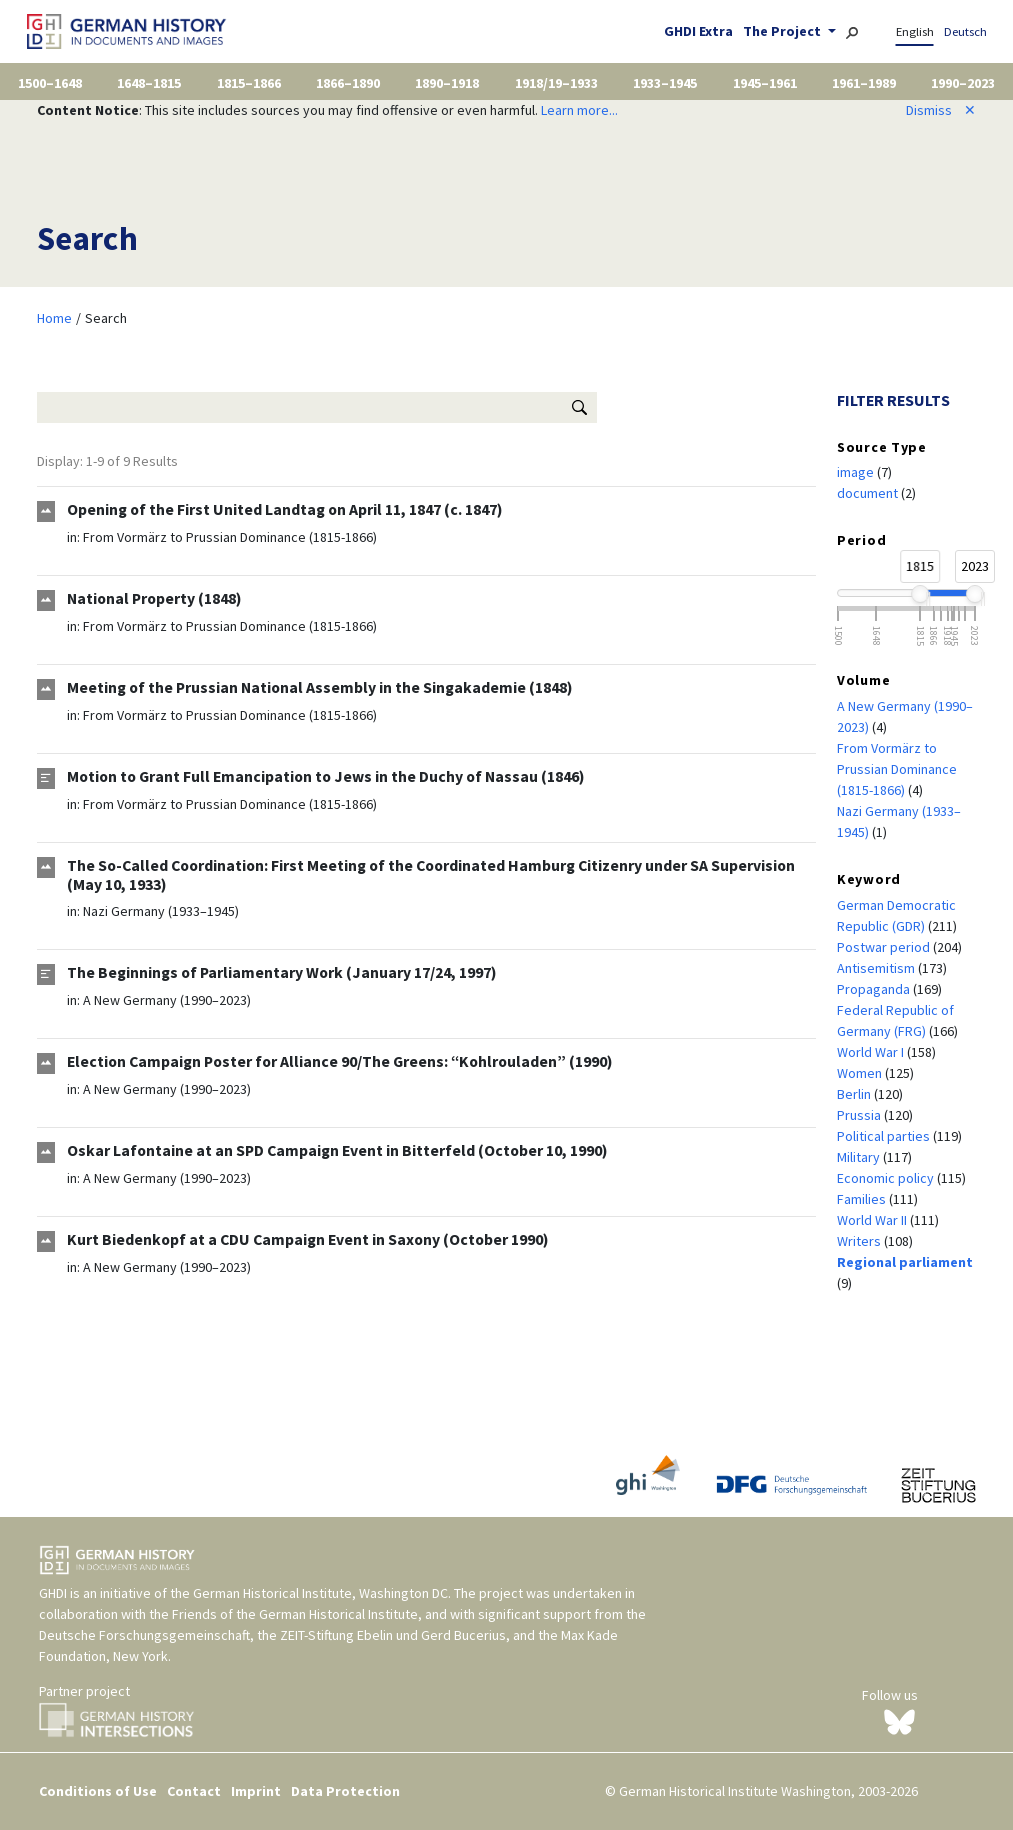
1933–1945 (665, 83)
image (857, 472)
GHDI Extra (698, 31)
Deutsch (965, 31)
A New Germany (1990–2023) (167, 1000)
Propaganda (875, 989)
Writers (860, 1241)
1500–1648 (50, 83)
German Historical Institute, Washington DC (320, 1593)
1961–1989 (864, 83)
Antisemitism (877, 968)
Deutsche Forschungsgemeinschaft (144, 1635)
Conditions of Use (98, 1791)
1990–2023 (963, 83)
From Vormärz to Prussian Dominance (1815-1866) (230, 537)
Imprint (256, 1791)
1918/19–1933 (556, 83)
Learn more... (579, 110)
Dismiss (941, 110)
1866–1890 (348, 83)
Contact (194, 1791)
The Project (783, 31)
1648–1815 (149, 83)
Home (54, 318)
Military (860, 1157)
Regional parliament (905, 1262)
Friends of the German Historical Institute (295, 1614)
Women (861, 1073)
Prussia (860, 1115)
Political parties (885, 1136)
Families (863, 1199)
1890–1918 (447, 83)
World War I (872, 1052)
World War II (873, 1220)
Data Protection (345, 1791)
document (869, 493)
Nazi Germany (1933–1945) (161, 911)
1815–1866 (249, 83)
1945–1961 (765, 83)
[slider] (920, 594)
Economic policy (887, 1178)
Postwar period (885, 947)
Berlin (855, 1094)
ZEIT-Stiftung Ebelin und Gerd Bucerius (393, 1635)
